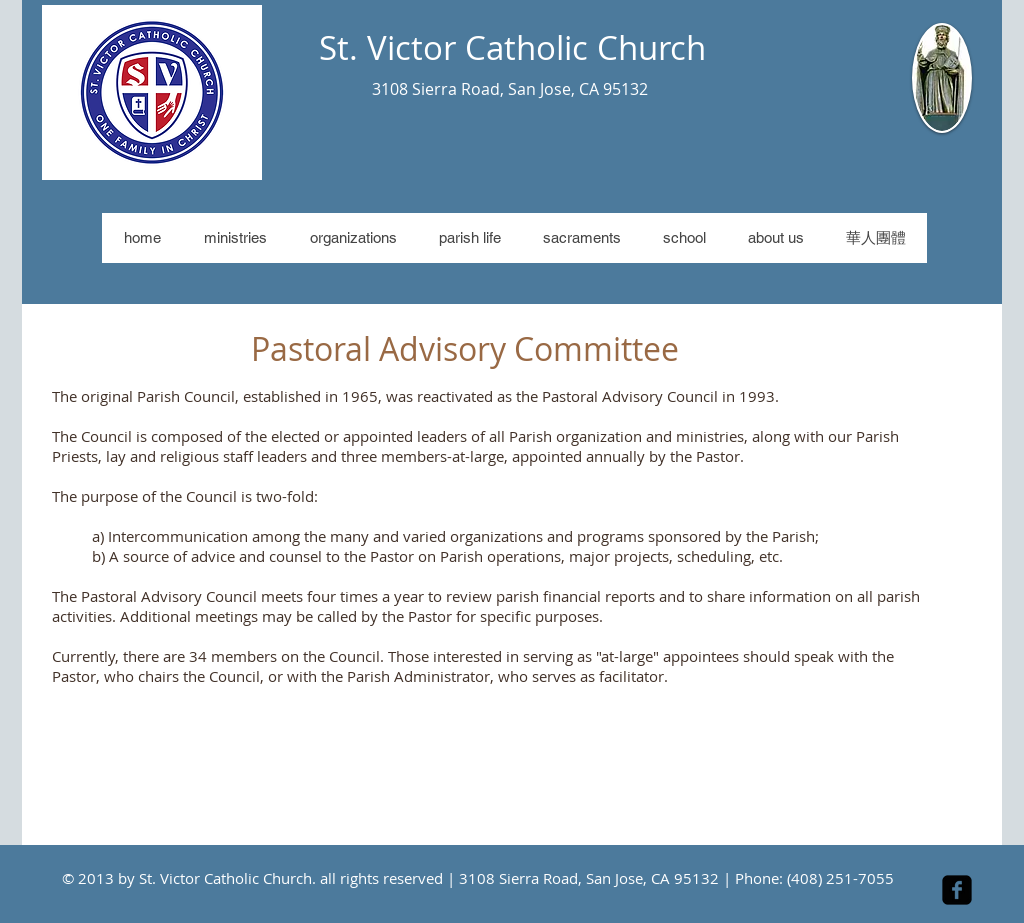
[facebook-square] (957, 890)
